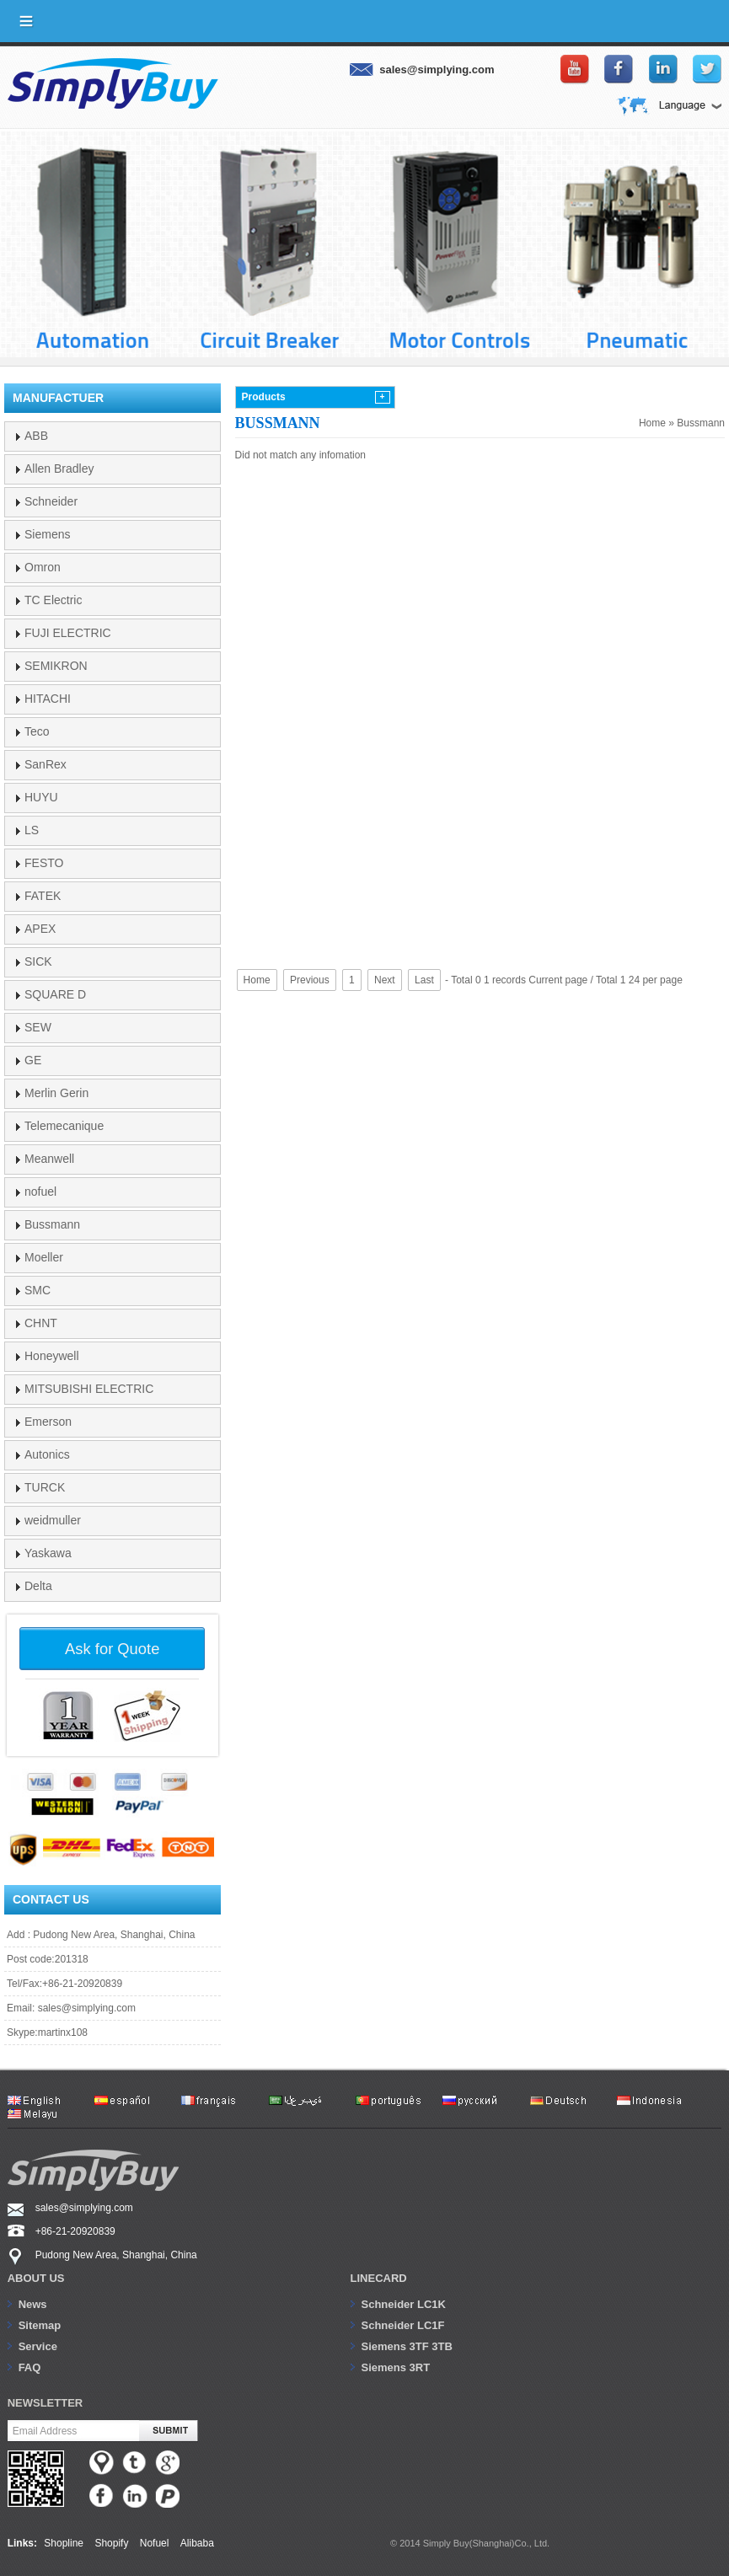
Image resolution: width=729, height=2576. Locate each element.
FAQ (30, 2367)
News (33, 2304)
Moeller (43, 1257)
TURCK (44, 1487)
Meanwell (49, 1158)
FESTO (43, 863)
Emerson (48, 1421)
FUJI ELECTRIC (67, 633)
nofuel (40, 1191)
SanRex (45, 764)
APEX (40, 928)
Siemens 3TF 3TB (407, 2346)
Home (652, 423)
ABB (36, 435)
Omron (42, 567)
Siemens (47, 534)
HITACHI (47, 698)
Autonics (47, 1454)
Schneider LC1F (403, 2325)
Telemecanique (64, 1126)
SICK (38, 961)
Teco (37, 731)
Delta (38, 1586)
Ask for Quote (112, 1649)
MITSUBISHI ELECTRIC (88, 1388)
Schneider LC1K (404, 2304)
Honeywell (51, 1356)
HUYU (41, 797)
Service (38, 2346)
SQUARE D (55, 994)
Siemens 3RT (396, 2367)
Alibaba (197, 2543)
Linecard (379, 2278)
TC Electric (53, 600)
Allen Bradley (59, 468)
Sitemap (40, 2325)
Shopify (111, 2543)
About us (36, 2278)
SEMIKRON (56, 665)
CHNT (40, 1323)
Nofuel (154, 2543)
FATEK (42, 895)
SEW (37, 1027)
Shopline (63, 2543)
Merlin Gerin (56, 1093)
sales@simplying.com (87, 2008)
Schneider (51, 501)
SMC (37, 1290)
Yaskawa (48, 1553)
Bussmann (701, 423)
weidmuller (52, 1520)
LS (31, 830)
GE (32, 1060)
